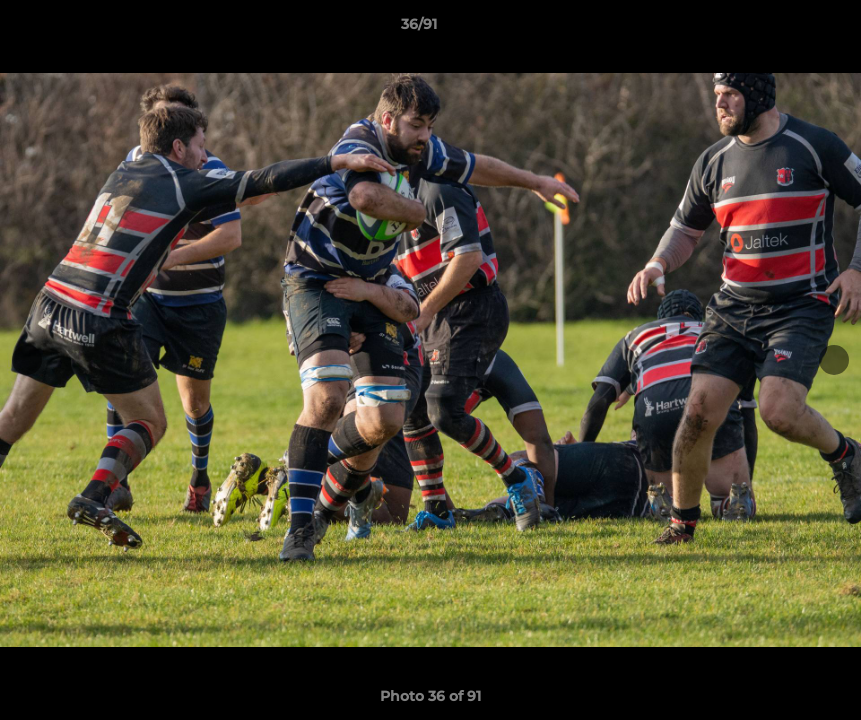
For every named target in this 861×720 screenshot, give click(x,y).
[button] (777, 29)
